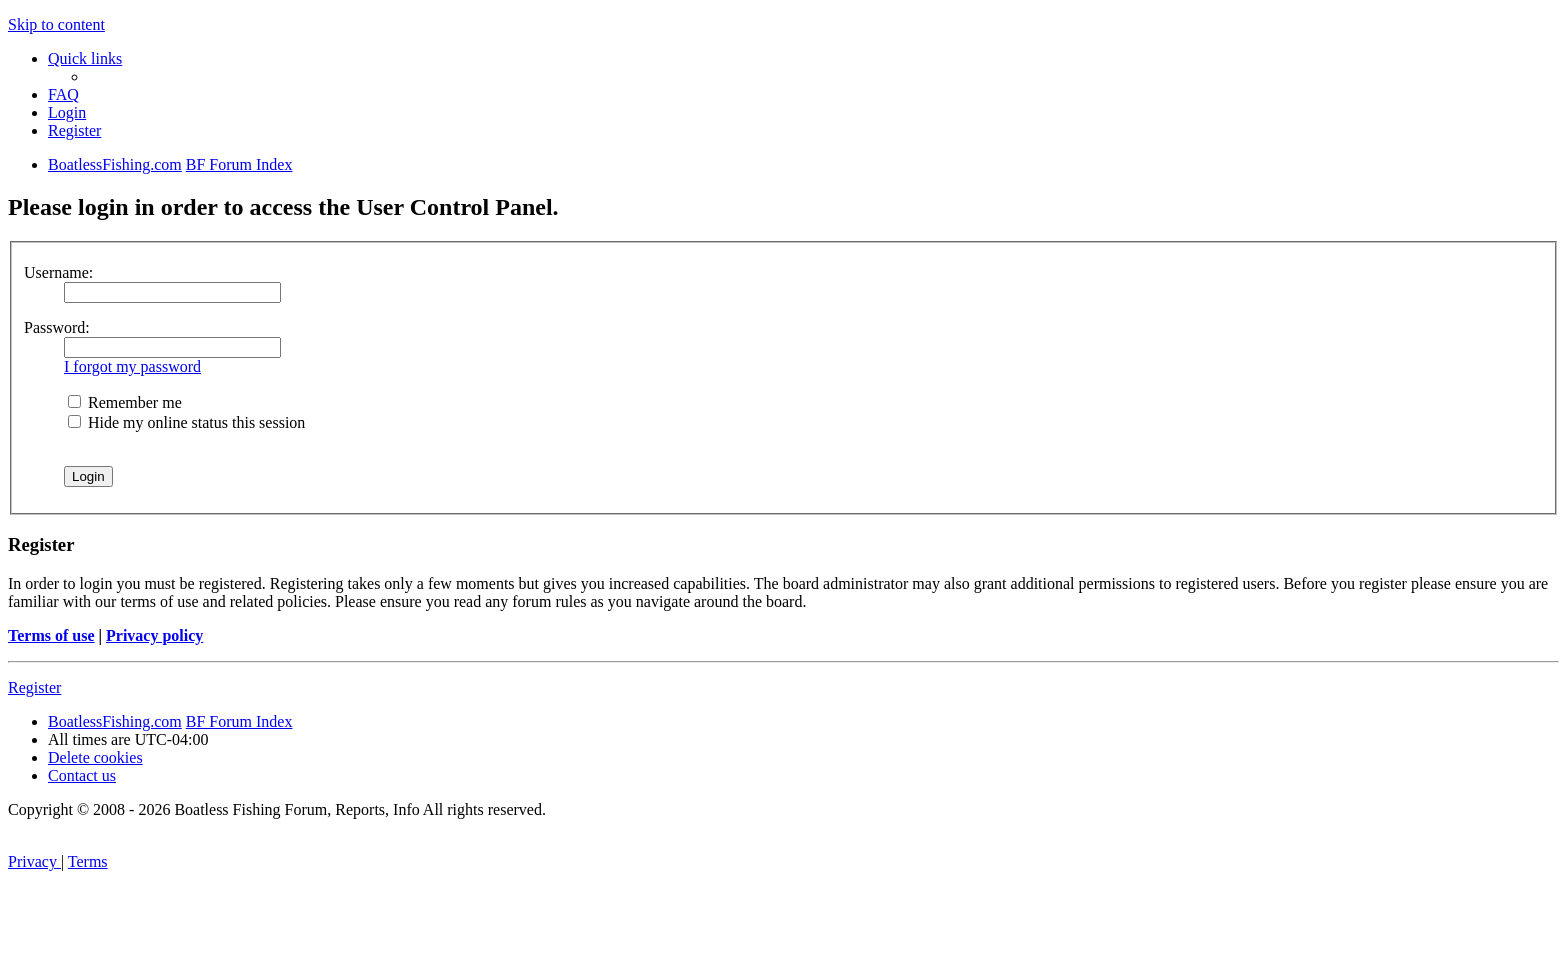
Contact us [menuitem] (82, 775)
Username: (58, 272)
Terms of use (51, 635)
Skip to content (56, 24)
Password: (57, 327)
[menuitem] (63, 94)
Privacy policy (154, 635)
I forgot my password (132, 366)
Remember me (125, 402)
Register (34, 687)
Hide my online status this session (186, 422)
